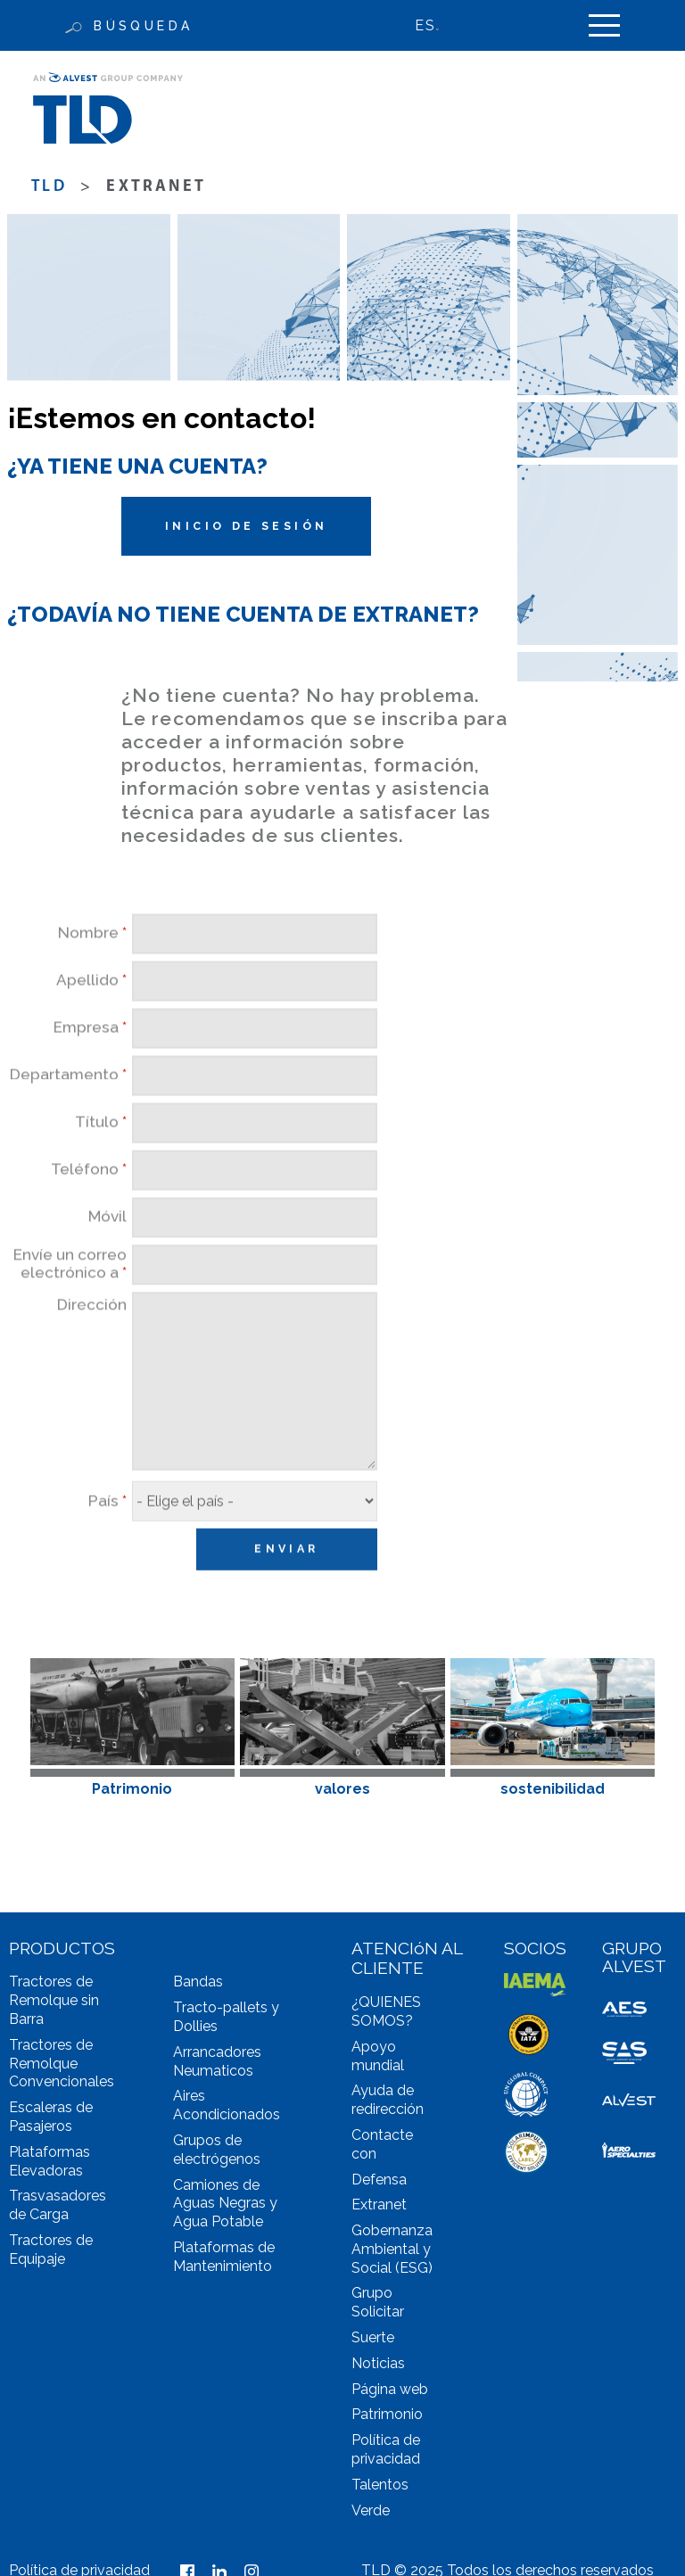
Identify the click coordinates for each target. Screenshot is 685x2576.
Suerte (372, 2337)
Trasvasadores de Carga (57, 2205)
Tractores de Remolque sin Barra (54, 2000)
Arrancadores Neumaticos (217, 2061)
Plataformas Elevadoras (49, 2161)
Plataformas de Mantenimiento (224, 2257)
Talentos (380, 2484)
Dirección (92, 1345)
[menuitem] (436, 25)
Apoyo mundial (377, 2056)
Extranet (379, 2204)
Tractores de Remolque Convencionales (61, 2063)
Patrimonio (387, 2414)
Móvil (107, 1257)
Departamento (68, 1115)
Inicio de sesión (246, 526)
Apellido (91, 1020)
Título (101, 1162)
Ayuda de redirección (387, 2100)
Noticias (378, 2363)
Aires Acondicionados (226, 2105)
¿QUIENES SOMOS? (386, 2011)
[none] (436, 25)
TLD (49, 186)
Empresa (90, 1068)
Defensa (379, 2179)
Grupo (371, 2292)
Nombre (92, 973)
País (107, 1541)
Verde (370, 2510)
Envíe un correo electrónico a (70, 1304)
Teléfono (89, 1209)
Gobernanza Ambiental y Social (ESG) (392, 2249)
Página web (389, 2389)
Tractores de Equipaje (51, 2249)
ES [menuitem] (424, 25)
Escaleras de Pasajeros (51, 2116)
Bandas (198, 1981)
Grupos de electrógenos (216, 2149)
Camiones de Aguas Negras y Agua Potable (225, 2203)
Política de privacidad (385, 2449)
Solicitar (377, 2311)
